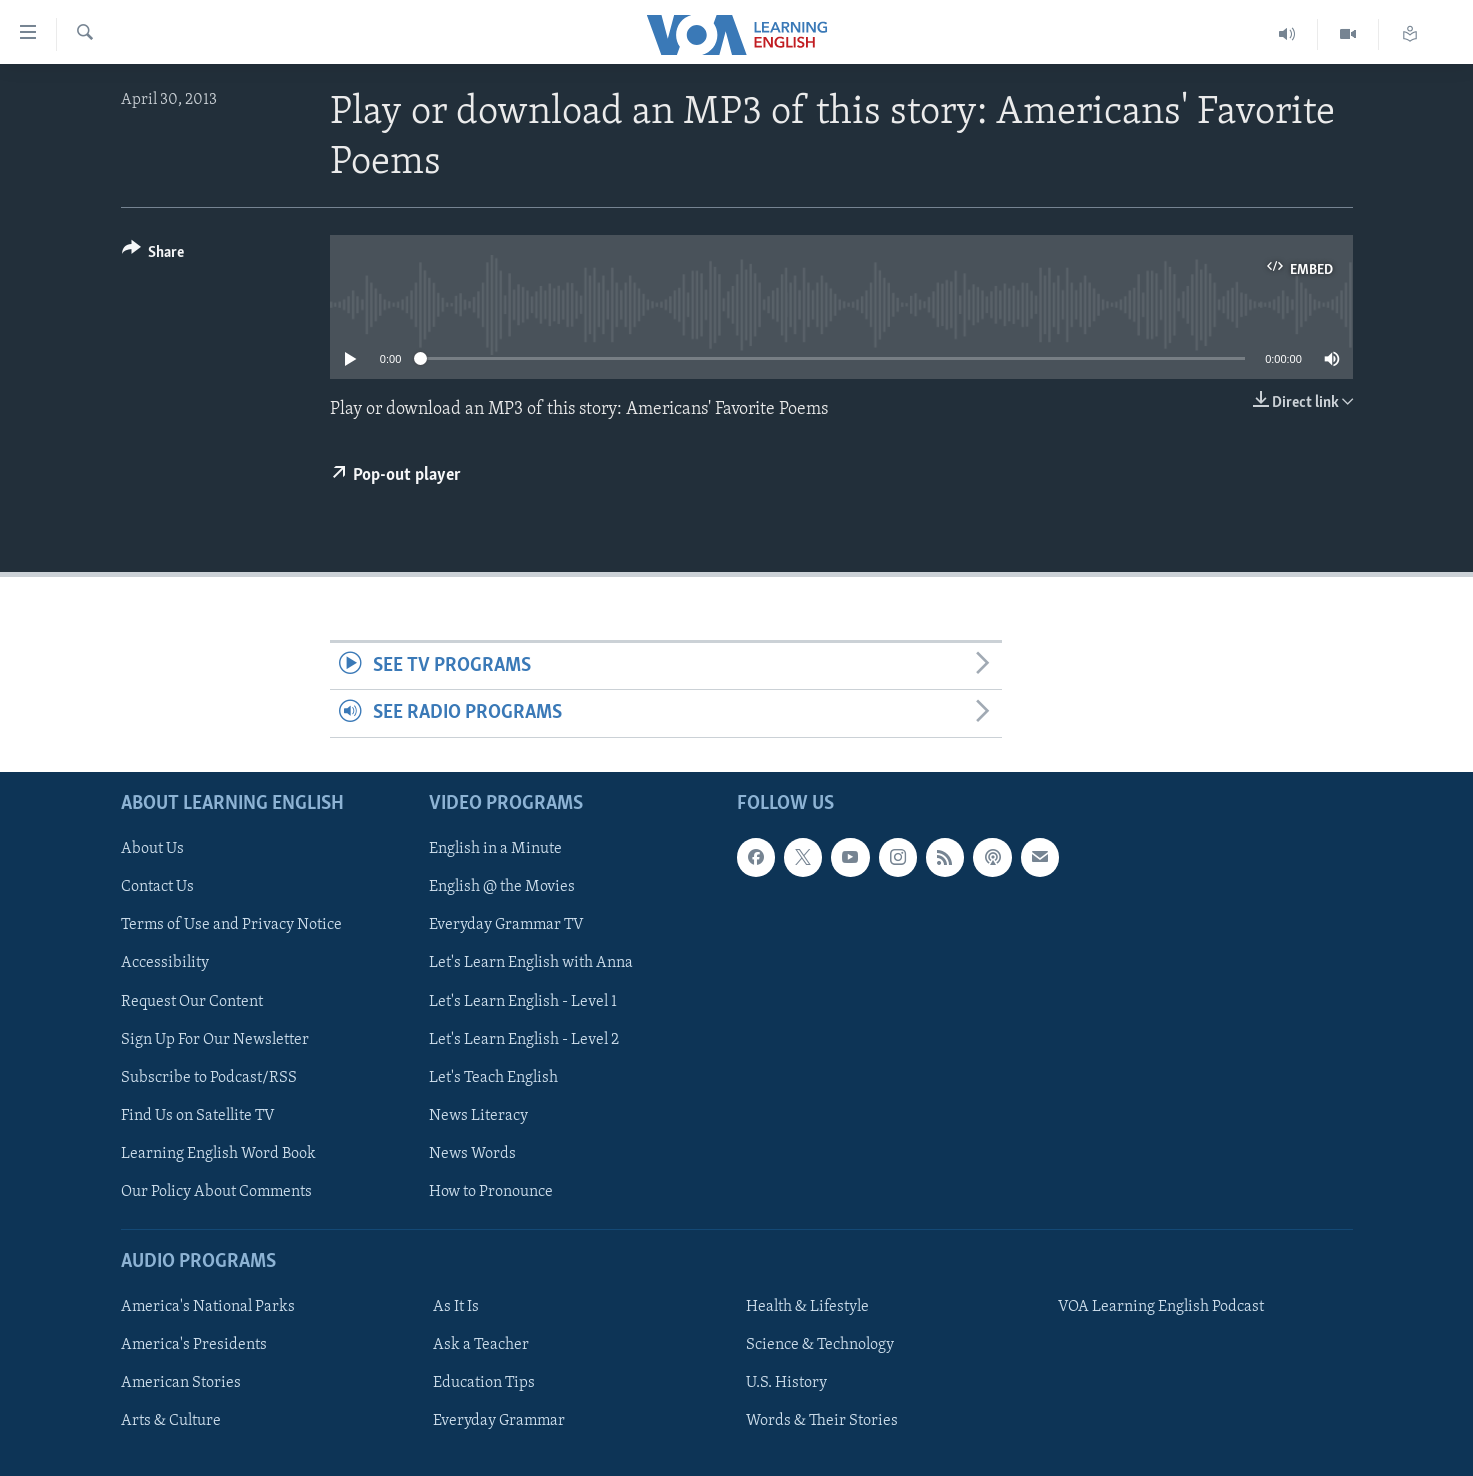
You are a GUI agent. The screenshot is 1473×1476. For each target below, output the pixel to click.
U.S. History (786, 1383)
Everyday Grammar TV (506, 925)
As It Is (456, 1307)
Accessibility (165, 963)
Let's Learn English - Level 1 (523, 1001)
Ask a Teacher (481, 1345)
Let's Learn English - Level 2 (524, 1039)
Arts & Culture (171, 1421)
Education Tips (484, 1383)
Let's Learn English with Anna (531, 963)
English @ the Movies (502, 887)
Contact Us (157, 887)
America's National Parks (208, 1307)
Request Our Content (192, 1001)
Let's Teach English (493, 1077)
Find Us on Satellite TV (198, 1115)
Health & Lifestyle (807, 1307)
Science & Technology (820, 1345)
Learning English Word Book (218, 1153)
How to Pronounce (491, 1191)
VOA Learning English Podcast (1161, 1307)
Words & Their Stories (822, 1421)
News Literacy (478, 1115)
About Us (152, 849)
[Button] (153, 255)
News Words (472, 1153)
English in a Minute (495, 849)
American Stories (181, 1383)
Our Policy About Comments (216, 1191)
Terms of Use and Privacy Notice (231, 925)
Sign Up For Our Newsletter (215, 1039)
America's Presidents (194, 1345)
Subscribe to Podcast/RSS (209, 1077)
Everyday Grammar (499, 1421)
